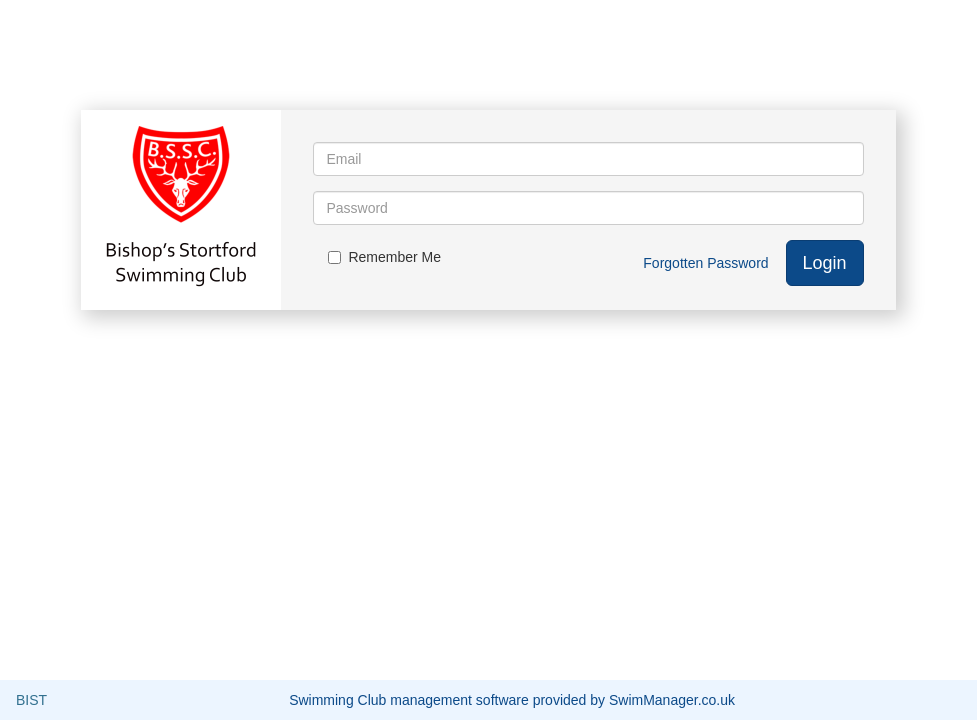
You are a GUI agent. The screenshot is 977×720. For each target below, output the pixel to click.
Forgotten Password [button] (705, 263)
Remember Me (384, 257)
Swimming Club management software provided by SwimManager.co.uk (512, 700)
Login (825, 263)
